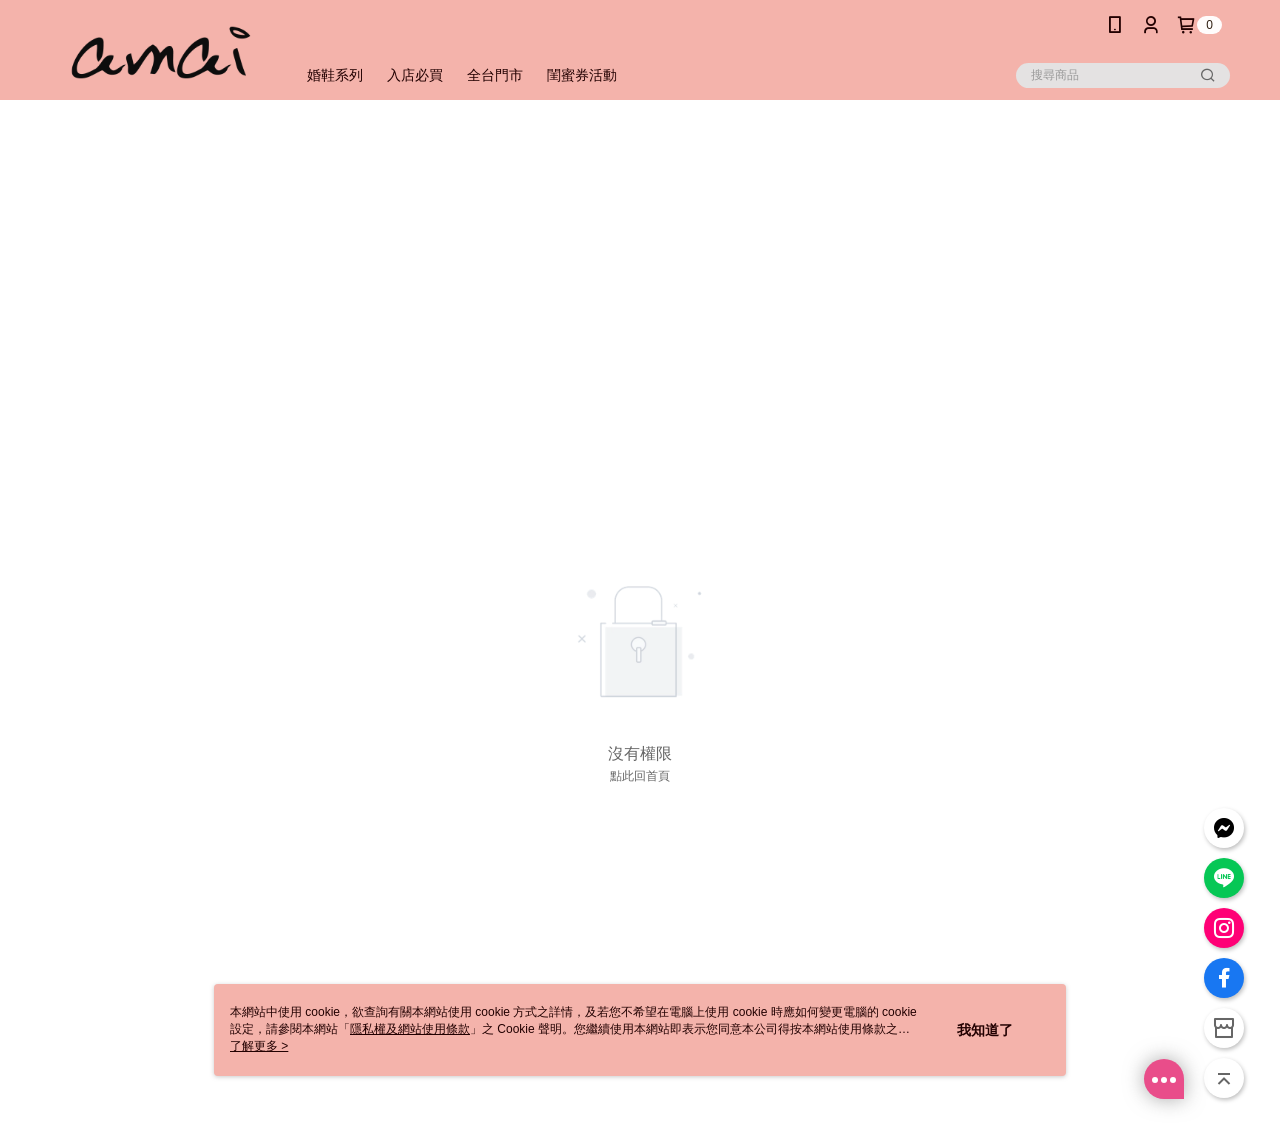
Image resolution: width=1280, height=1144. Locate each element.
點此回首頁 (640, 776)
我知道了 (985, 1030)
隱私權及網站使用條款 (410, 1029)
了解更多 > (259, 1046)
